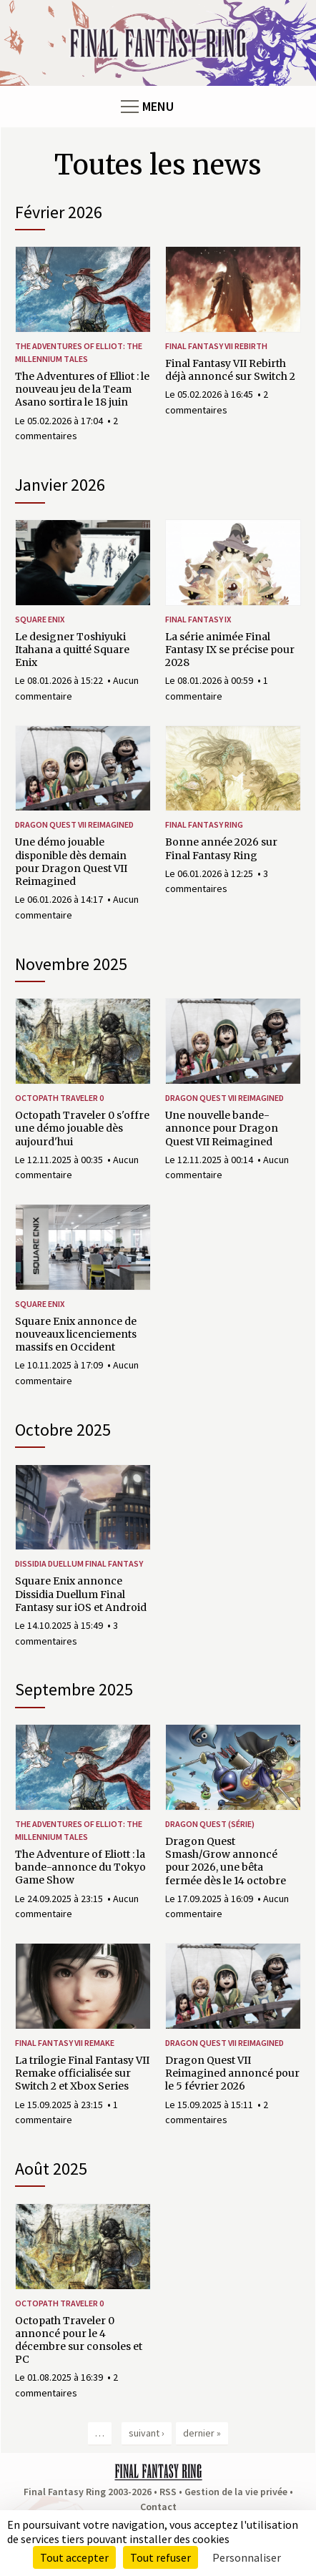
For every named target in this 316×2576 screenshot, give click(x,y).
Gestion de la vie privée (235, 2491)
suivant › (146, 2432)
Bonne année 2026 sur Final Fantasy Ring (221, 848)
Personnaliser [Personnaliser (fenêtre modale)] (246, 2557)
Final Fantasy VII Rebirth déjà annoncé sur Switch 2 (230, 370)
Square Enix (39, 619)
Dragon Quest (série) (210, 1823)
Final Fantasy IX (198, 619)
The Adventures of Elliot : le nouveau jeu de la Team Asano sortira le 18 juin (82, 389)
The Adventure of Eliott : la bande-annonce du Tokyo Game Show (80, 1867)
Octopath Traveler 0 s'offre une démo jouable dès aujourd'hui (82, 1128)
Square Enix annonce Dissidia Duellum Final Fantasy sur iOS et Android (81, 1594)
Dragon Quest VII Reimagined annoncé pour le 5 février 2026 (232, 2073)
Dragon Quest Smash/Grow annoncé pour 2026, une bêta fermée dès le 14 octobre (225, 1861)
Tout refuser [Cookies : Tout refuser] (160, 2557)
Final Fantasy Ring (204, 824)
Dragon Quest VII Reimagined (74, 824)
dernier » (202, 2432)
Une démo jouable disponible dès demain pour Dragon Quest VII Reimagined (71, 862)
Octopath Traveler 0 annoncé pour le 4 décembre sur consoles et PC (78, 2340)
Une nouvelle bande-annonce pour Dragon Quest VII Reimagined (221, 1128)
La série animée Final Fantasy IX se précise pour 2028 (230, 649)
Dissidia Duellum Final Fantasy (79, 1563)
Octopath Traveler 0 (59, 1097)
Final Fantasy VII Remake (64, 2042)
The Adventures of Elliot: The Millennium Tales (78, 352)
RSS (168, 2491)
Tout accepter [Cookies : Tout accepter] (74, 2557)
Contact (158, 2506)
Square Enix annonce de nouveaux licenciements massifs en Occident (76, 1334)
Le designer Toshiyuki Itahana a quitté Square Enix (72, 649)
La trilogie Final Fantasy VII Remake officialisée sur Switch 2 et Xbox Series (82, 2073)
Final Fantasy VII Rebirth (216, 346)
